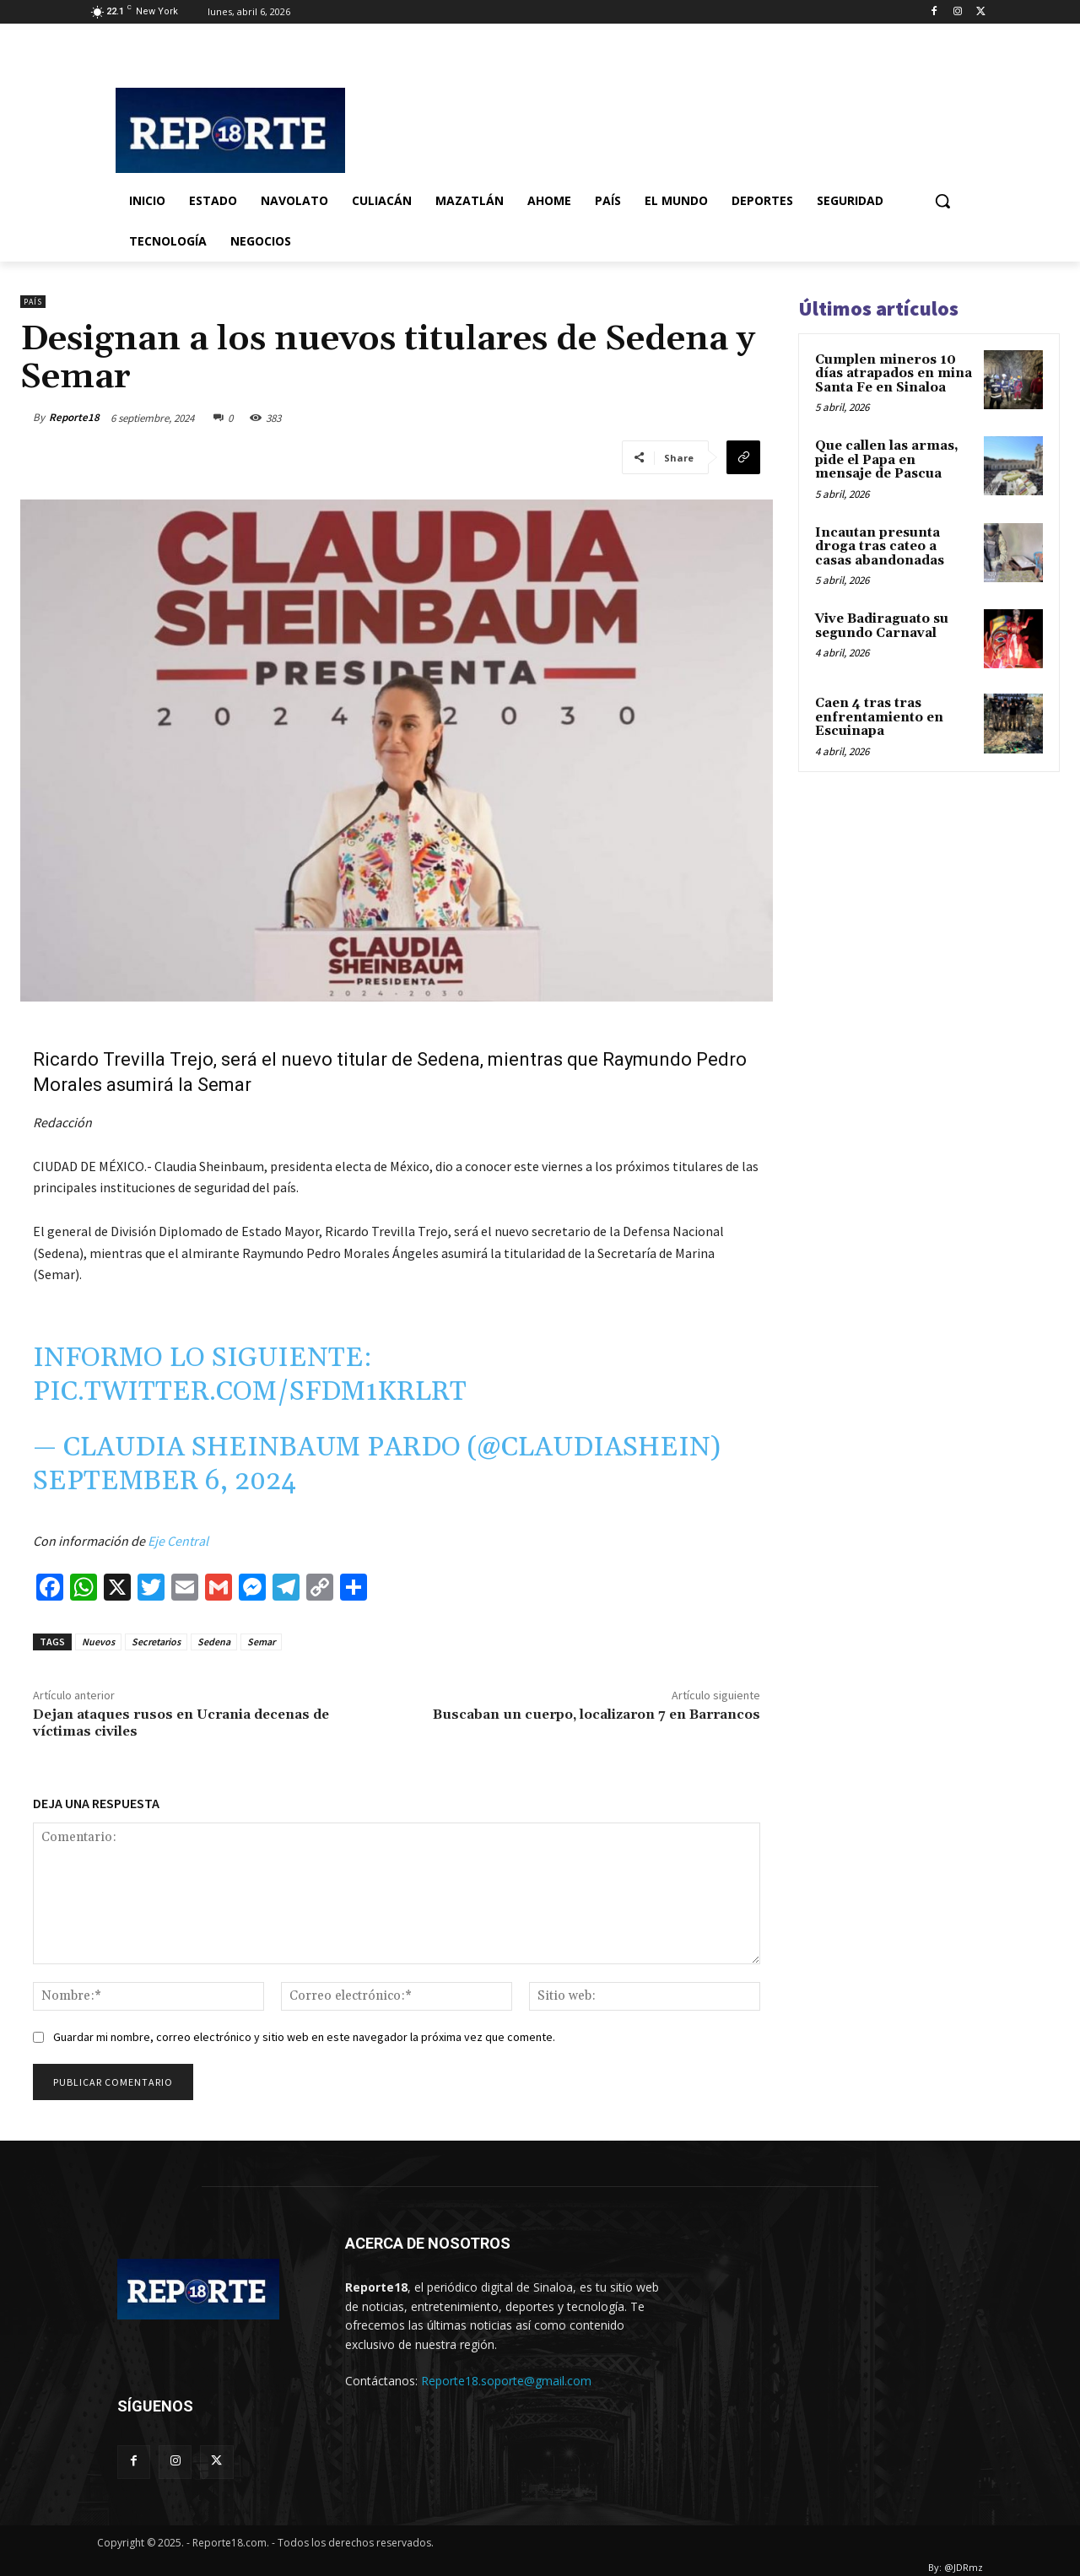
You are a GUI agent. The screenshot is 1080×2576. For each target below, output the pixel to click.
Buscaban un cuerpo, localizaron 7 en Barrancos (596, 1714)
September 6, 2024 (164, 1481)
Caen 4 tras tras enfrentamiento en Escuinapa (879, 717)
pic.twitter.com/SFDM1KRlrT (250, 1391)
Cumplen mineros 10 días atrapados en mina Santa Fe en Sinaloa (893, 374)
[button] (942, 201)
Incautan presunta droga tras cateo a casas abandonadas (879, 547)
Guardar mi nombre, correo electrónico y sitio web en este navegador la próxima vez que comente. (304, 2036)
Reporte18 (74, 417)
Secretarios (156, 1641)
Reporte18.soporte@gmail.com (506, 2381)
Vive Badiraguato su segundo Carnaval (881, 626)
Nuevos (98, 1641)
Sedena (213, 1641)
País (33, 301)
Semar (261, 1641)
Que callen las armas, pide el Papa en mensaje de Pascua (886, 460)
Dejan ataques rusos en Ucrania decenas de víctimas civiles (181, 1722)
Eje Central (176, 1540)
